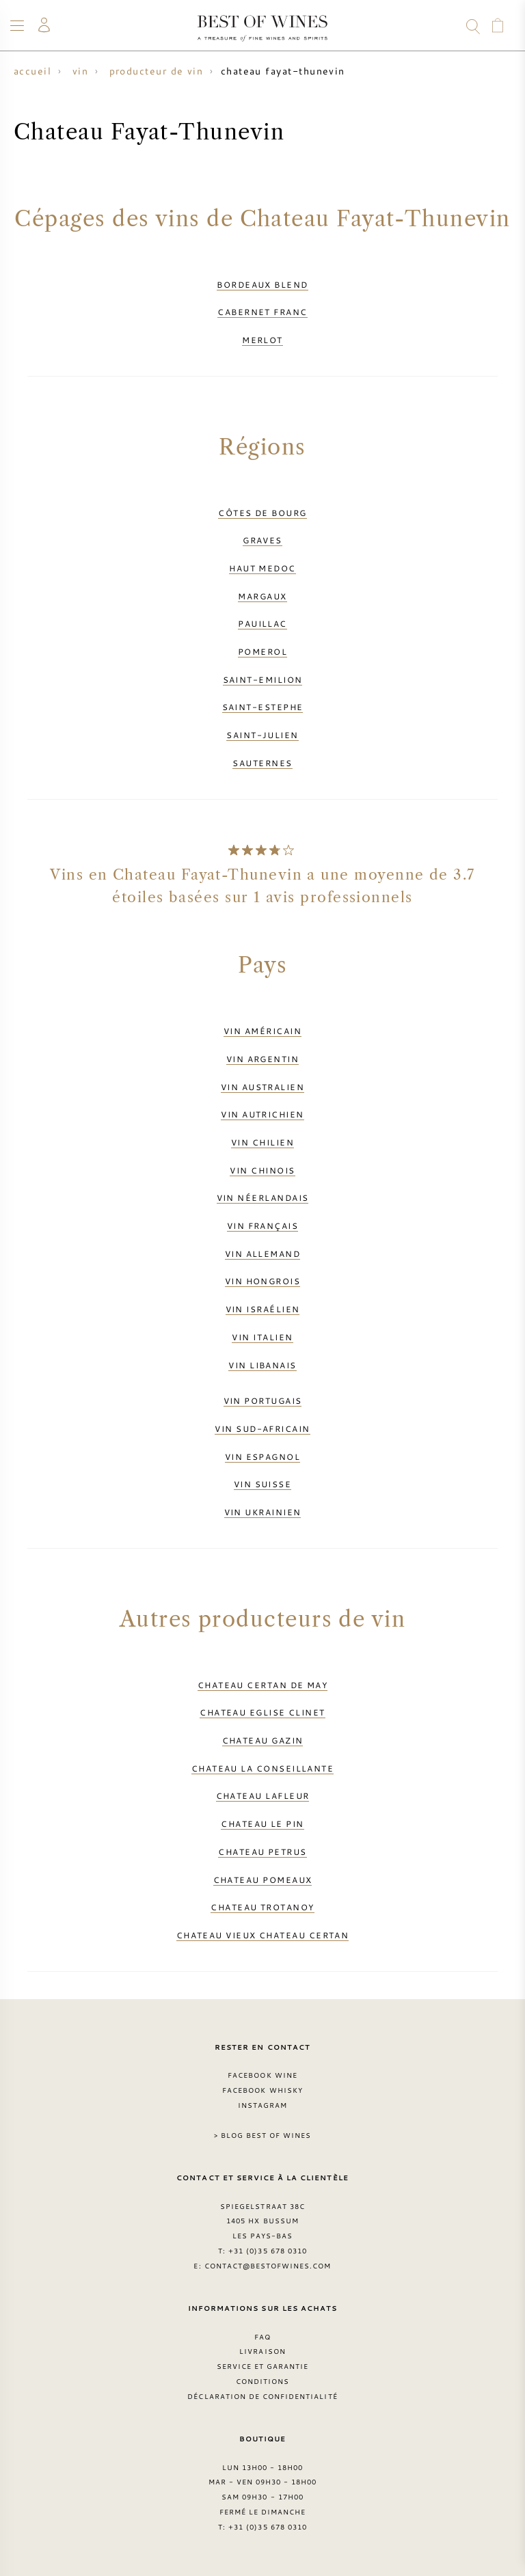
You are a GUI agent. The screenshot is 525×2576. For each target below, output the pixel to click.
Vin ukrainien (262, 1511)
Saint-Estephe (263, 706)
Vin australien (262, 1086)
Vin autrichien (262, 1114)
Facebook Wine (262, 2075)
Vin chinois (262, 1170)
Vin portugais (263, 1400)
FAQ (262, 2337)
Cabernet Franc (262, 311)
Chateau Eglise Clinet (262, 1712)
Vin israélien (263, 1308)
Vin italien (262, 1336)
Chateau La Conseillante (262, 1768)
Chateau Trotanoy (262, 1906)
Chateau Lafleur (263, 1795)
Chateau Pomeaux (262, 1879)
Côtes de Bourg (262, 512)
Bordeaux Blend (262, 284)
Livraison (262, 2351)
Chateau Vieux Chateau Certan (262, 1934)
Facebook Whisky (262, 2090)
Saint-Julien (262, 734)
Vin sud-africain (262, 1428)
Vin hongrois (262, 1280)
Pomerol (262, 651)
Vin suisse (263, 1483)
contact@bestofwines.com (268, 2265)
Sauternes (262, 762)
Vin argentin (262, 1058)
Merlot (262, 339)
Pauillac (262, 623)
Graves (262, 539)
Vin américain (262, 1030)
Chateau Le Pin (262, 1823)
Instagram (262, 2105)
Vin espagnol (262, 1456)
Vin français (262, 1225)
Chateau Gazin (263, 1740)
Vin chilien (262, 1142)
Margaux (262, 596)
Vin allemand (262, 1253)
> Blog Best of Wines (263, 2135)
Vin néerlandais (263, 1197)
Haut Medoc (262, 567)
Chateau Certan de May (263, 1684)
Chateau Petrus (262, 1851)
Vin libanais (262, 1364)
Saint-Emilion (263, 679)
